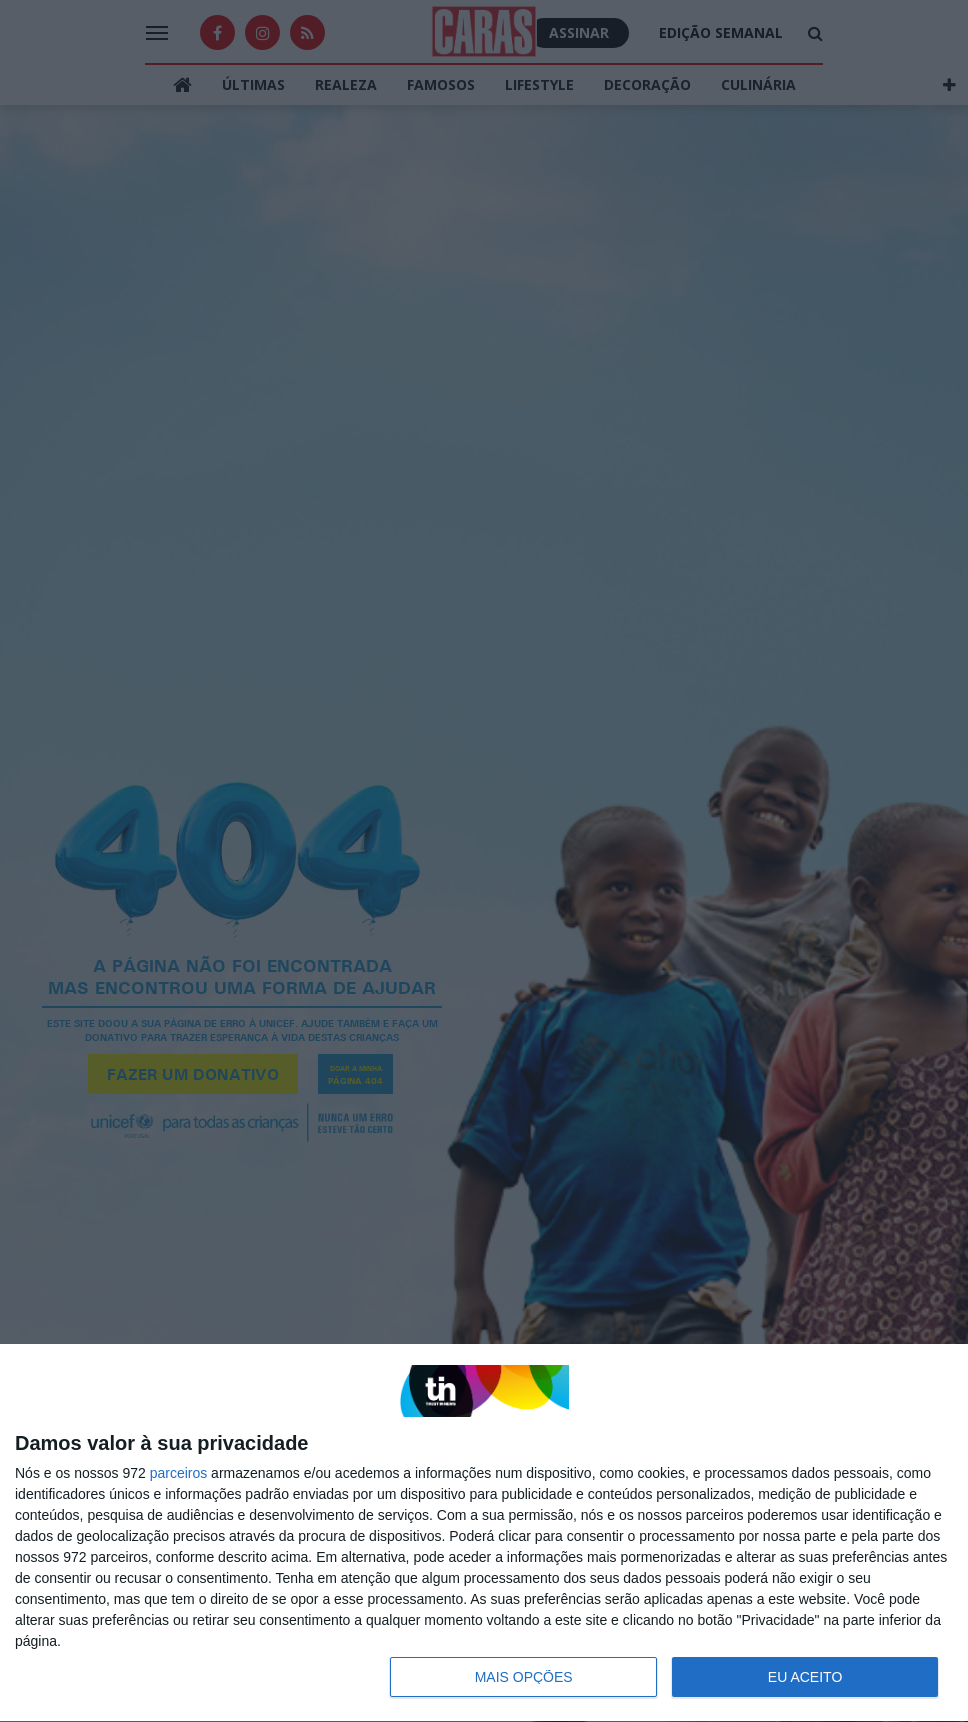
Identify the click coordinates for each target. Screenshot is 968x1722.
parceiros (179, 1473)
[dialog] (484, 1533)
